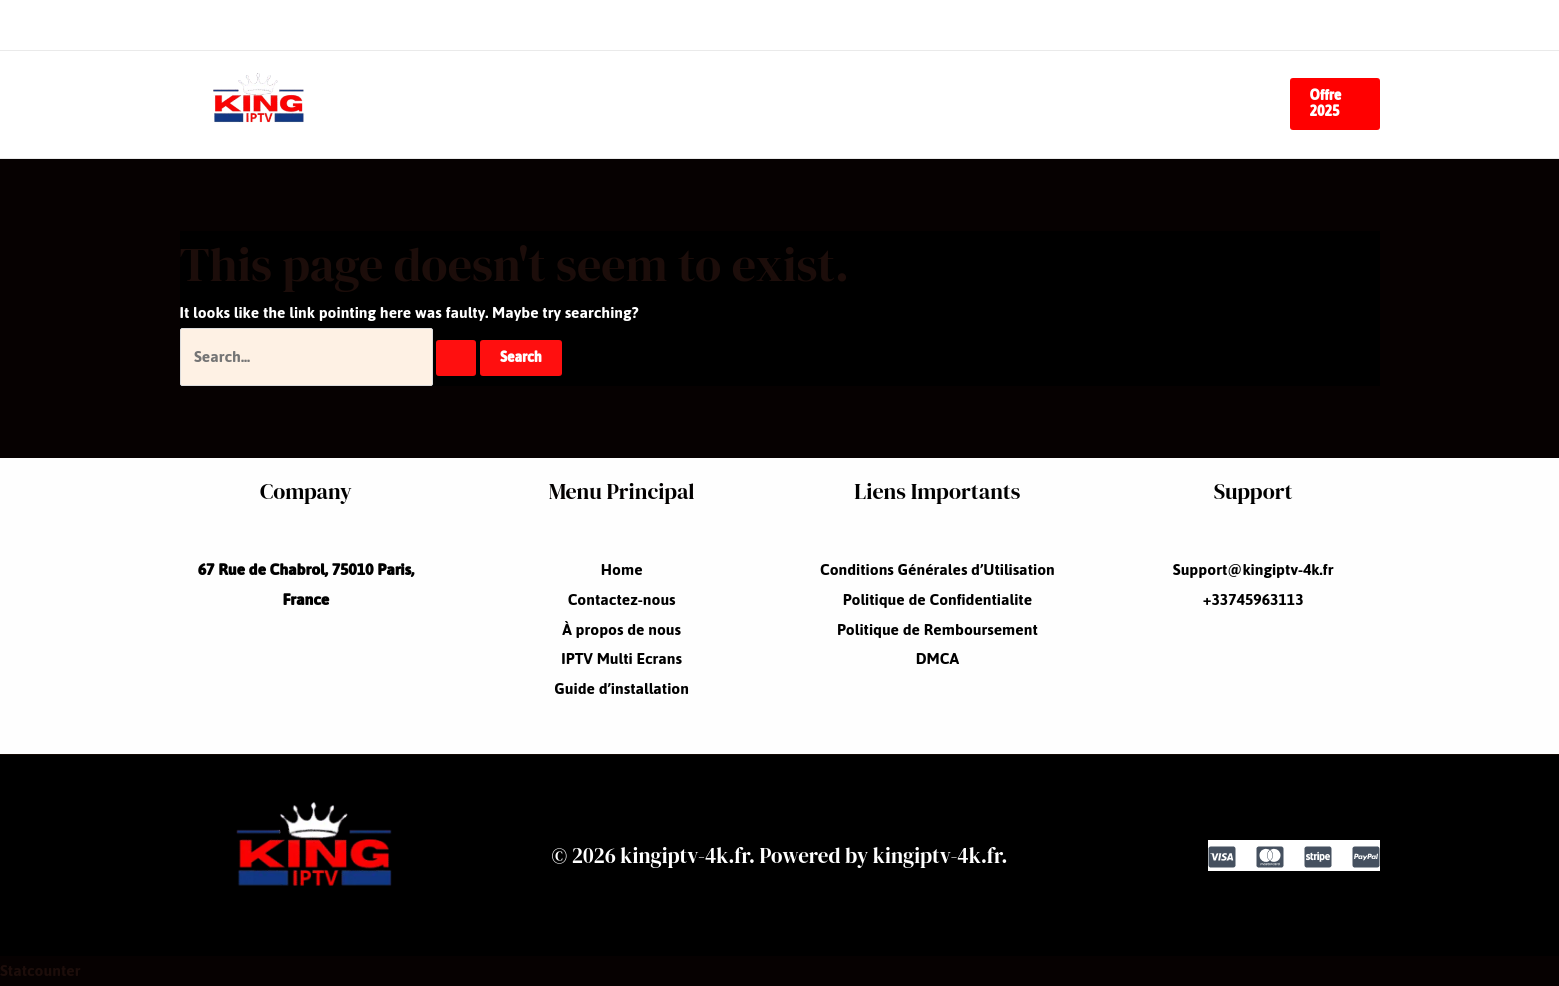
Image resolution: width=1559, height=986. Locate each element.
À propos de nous (762, 103)
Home (447, 103)
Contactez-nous (583, 103)
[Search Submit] (456, 358)
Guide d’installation (1147, 103)
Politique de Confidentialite (937, 599)
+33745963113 (1253, 599)
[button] (1335, 104)
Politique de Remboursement (937, 629)
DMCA (937, 658)
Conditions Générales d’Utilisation (937, 569)
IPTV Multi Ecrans (950, 103)
